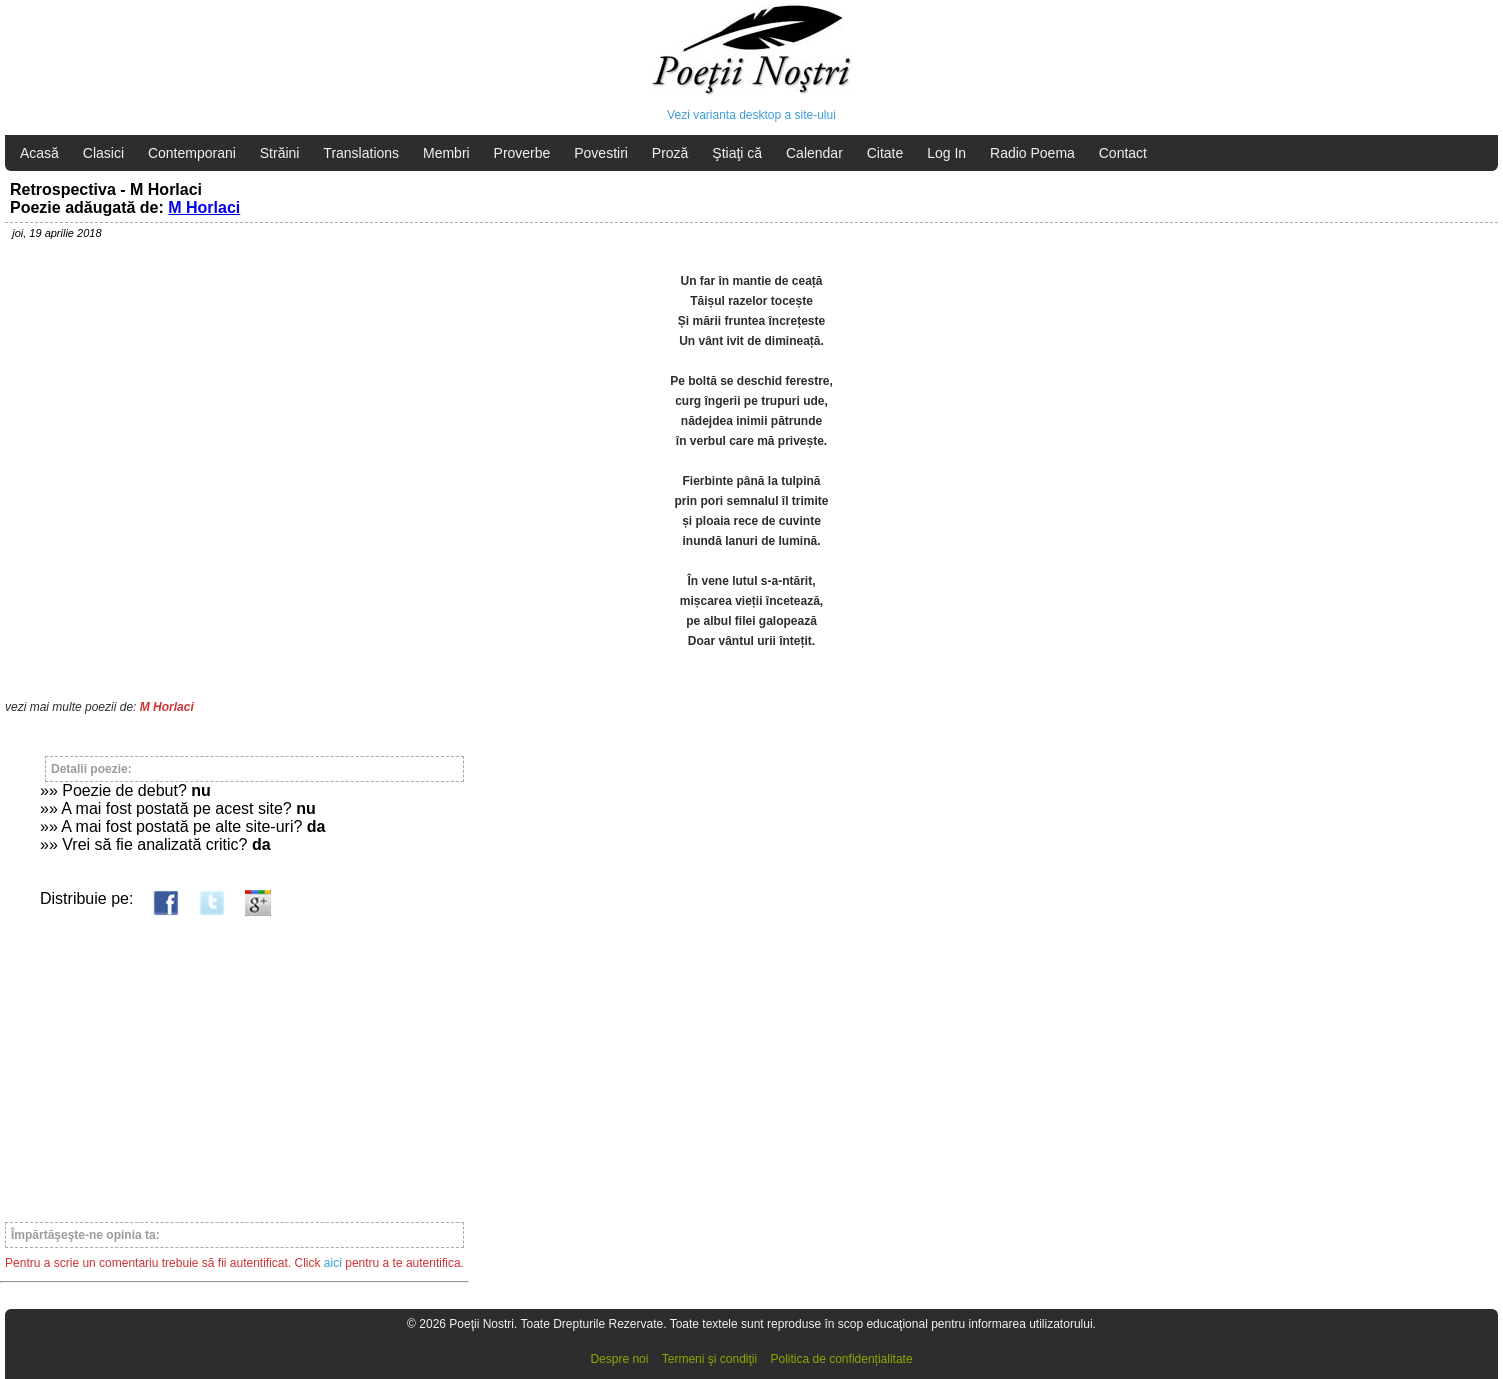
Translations (361, 153)
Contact (1123, 153)
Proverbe (522, 153)
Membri (446, 153)
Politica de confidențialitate (842, 1359)
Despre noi (619, 1359)
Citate (885, 153)
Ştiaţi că (737, 153)
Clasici (103, 153)
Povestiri (601, 153)
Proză (670, 153)
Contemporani (192, 153)
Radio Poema (1032, 153)
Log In (946, 153)
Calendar (814, 153)
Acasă (39, 153)
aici (333, 1263)
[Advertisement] (234, 1060)
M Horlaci (204, 207)
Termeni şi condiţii (709, 1359)
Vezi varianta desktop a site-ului (751, 115)
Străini (280, 153)
